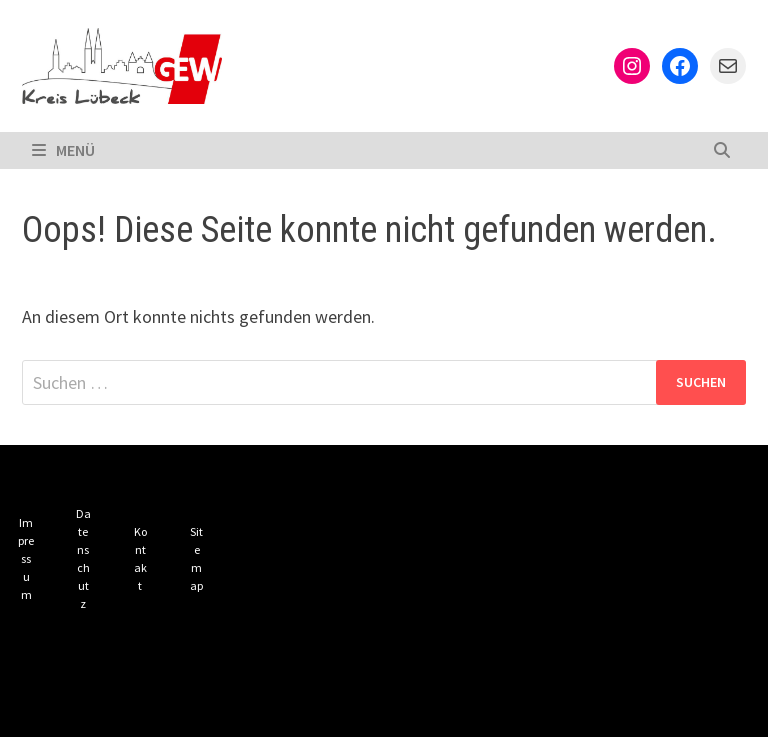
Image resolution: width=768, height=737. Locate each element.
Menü (63, 150)
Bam (447, 705)
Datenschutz (83, 558)
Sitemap (196, 558)
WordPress (363, 705)
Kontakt (140, 558)
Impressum (26, 558)
